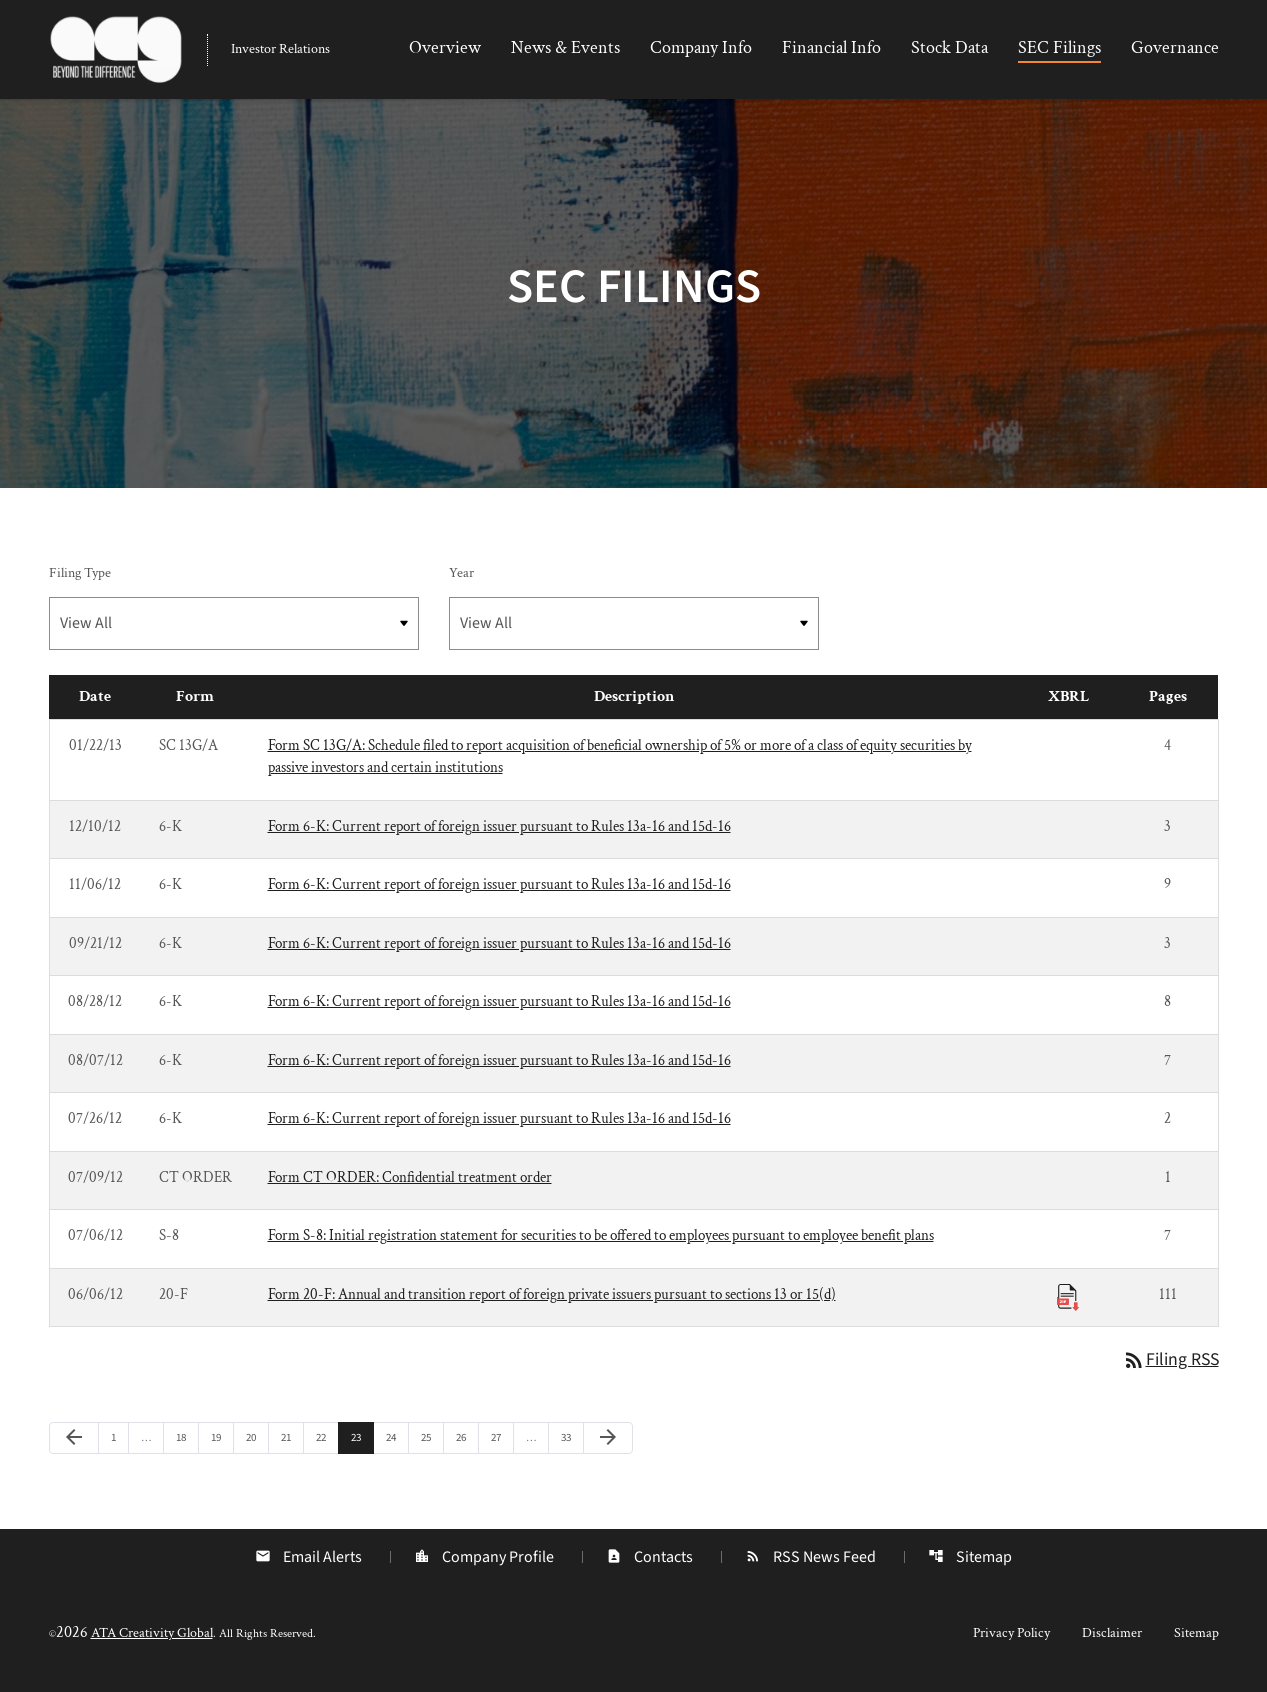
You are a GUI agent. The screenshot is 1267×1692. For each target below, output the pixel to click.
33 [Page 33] (571, 1449)
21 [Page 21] (291, 1449)
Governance (1175, 47)
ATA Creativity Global (152, 1644)
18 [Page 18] (186, 1449)
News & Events (565, 47)
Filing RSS (1169, 1372)
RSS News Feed (810, 1568)
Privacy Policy (1011, 1644)
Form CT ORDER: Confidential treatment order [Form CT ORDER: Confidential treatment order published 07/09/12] (410, 1188)
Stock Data (949, 47)
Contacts (649, 1568)
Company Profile (484, 1568)
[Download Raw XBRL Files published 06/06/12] (1068, 1307)
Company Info (701, 47)
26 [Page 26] (466, 1449)
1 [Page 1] (119, 1449)
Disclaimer (1112, 1644)
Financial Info (831, 47)
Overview (445, 47)
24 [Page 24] (396, 1449)
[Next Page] (608, 1450)
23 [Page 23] (361, 1449)
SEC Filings (1059, 47)
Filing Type (80, 584)
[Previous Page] (74, 1450)
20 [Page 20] (256, 1449)
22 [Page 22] (326, 1449)
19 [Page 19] (221, 1449)
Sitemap (970, 1568)
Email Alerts (308, 1568)
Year (461, 584)
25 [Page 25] (431, 1449)
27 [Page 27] (501, 1449)
